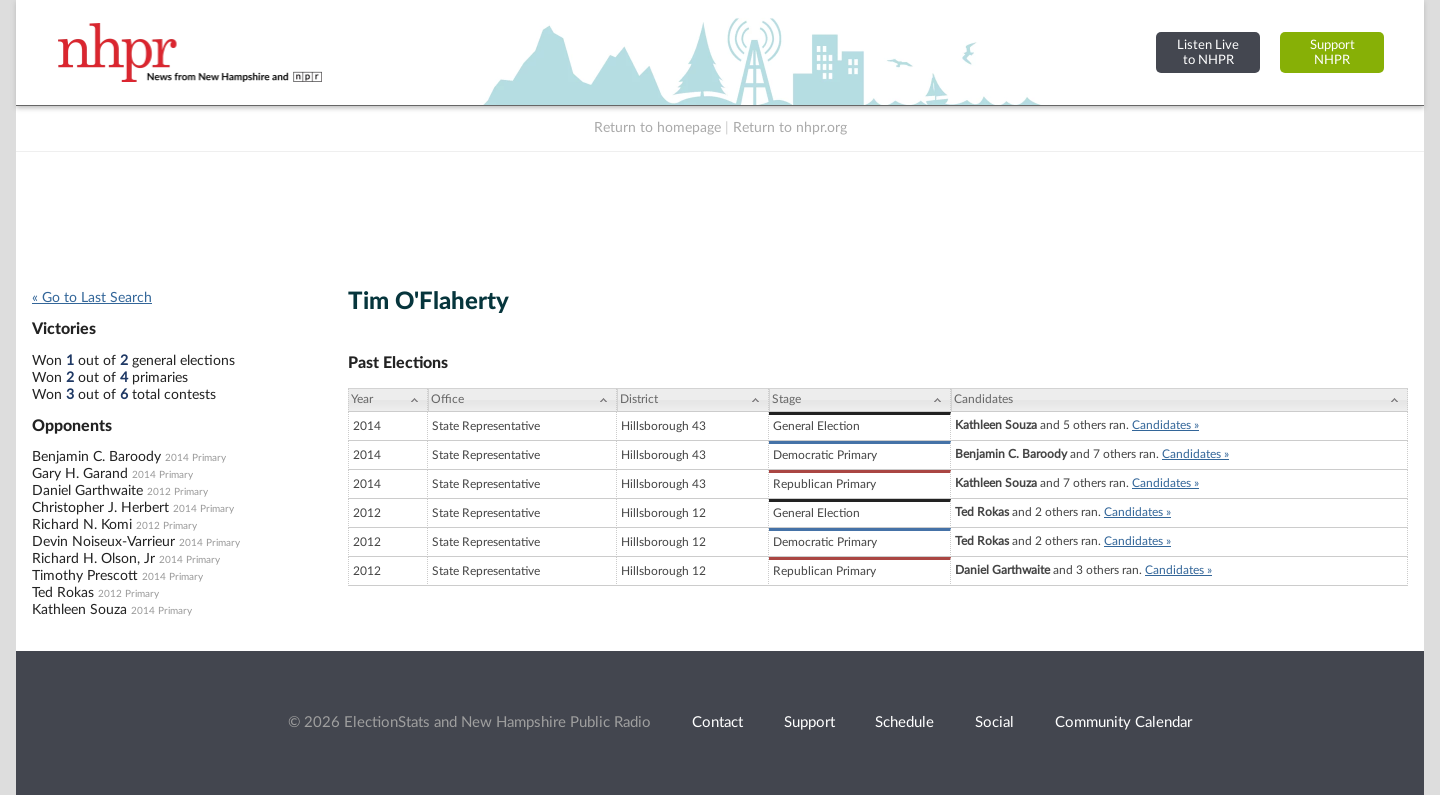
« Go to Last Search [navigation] (92, 298)
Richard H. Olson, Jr (93, 559)
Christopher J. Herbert (100, 508)
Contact (717, 722)
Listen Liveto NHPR (1208, 52)
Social (994, 722)
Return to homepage (657, 128)
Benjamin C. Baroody (96, 457)
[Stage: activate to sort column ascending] (860, 400)
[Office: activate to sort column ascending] (522, 400)
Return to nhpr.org (790, 128)
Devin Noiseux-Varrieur (103, 542)
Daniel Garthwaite (87, 491)
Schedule (904, 722)
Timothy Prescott (85, 576)
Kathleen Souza (79, 610)
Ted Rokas (63, 593)
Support (809, 722)
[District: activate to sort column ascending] (693, 400)
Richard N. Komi (82, 525)
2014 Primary (195, 458)
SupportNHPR (1332, 52)
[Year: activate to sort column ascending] (388, 400)
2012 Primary (177, 492)
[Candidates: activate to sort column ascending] (1179, 400)
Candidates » (1165, 425)
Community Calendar (1123, 722)
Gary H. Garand (80, 474)
